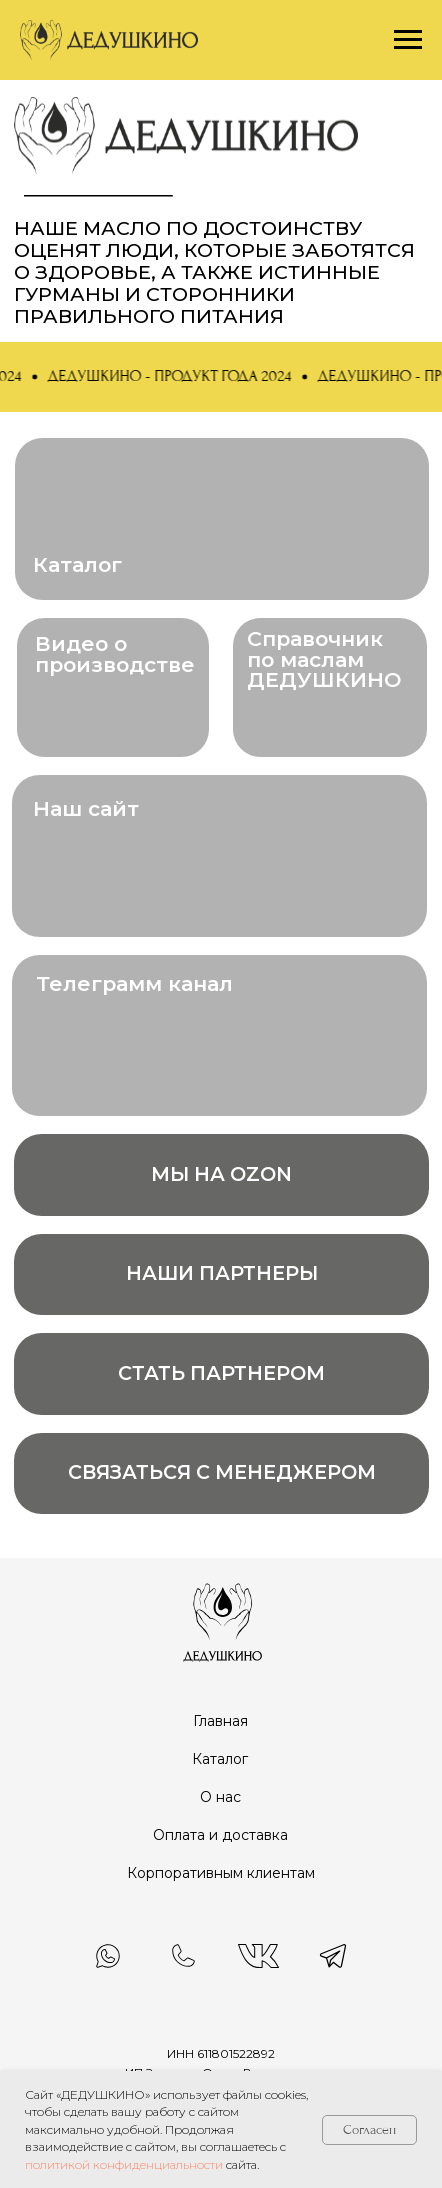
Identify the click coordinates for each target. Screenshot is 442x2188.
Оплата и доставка (220, 1835)
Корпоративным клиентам (221, 1873)
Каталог (77, 564)
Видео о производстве (115, 654)
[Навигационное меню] (408, 40)
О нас (220, 1797)
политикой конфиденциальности (124, 2164)
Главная (220, 1721)
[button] (176, 376)
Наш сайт (86, 808)
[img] (221, 1621)
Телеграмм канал (134, 983)
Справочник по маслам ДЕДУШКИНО (324, 659)
